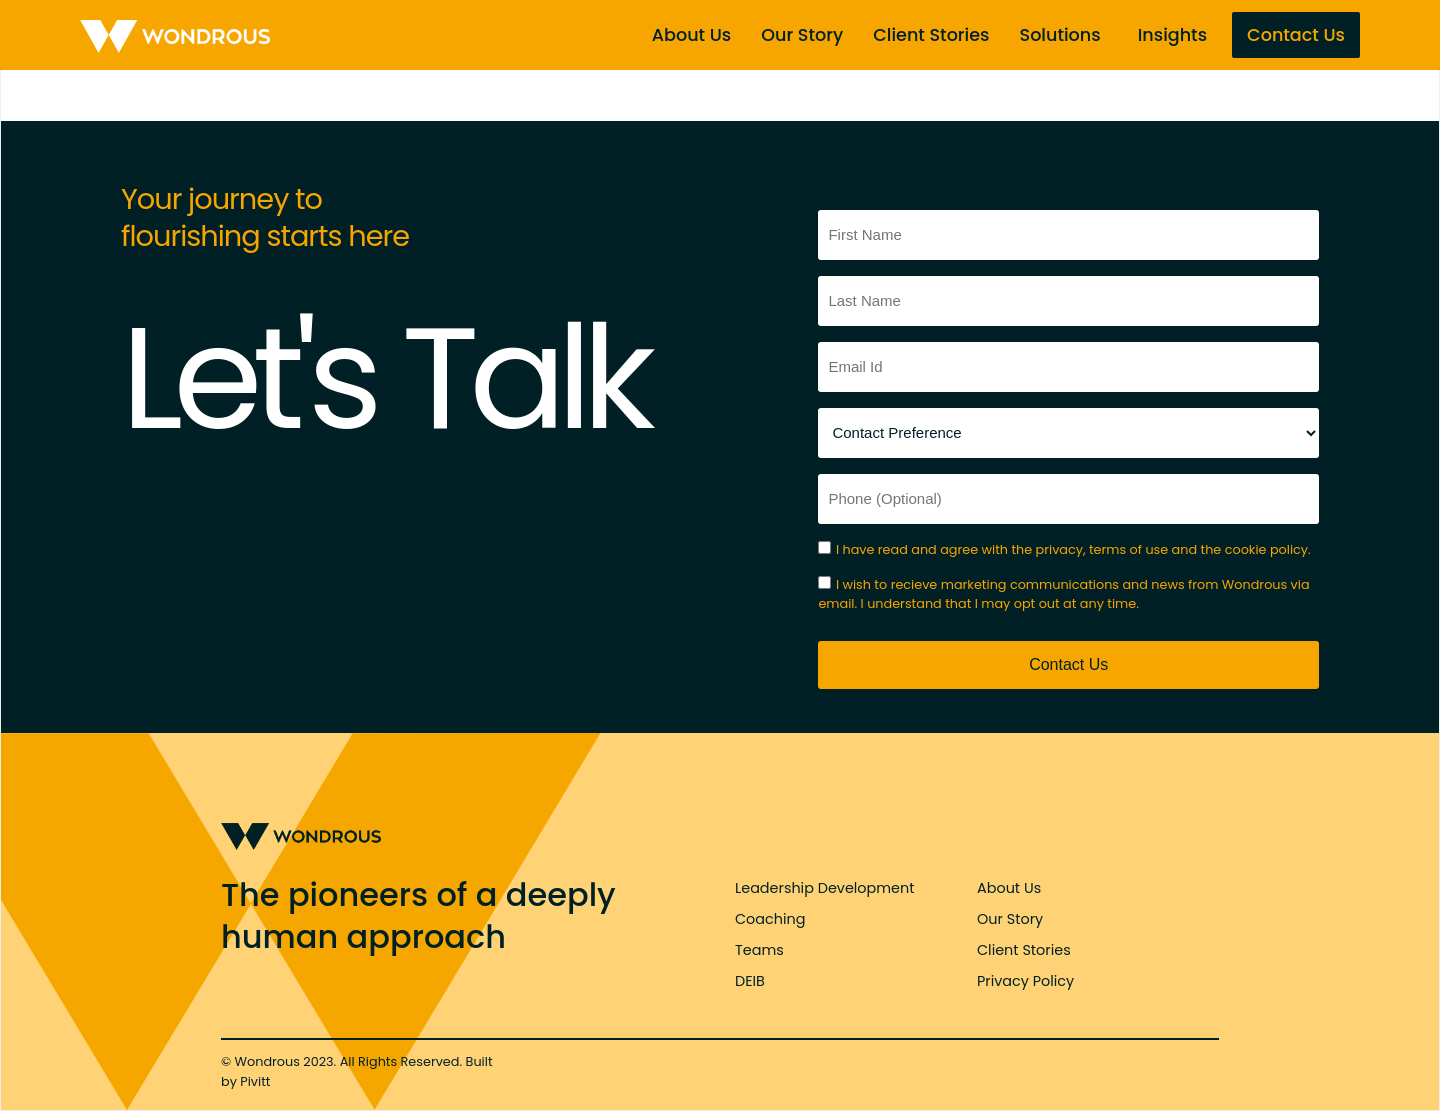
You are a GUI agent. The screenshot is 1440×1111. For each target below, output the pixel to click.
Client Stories (931, 35)
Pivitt (255, 1081)
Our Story (802, 35)
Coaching (770, 919)
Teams (759, 950)
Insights (1172, 35)
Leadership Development (824, 888)
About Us (692, 35)
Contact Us (1296, 35)
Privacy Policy (1025, 981)
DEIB (750, 981)
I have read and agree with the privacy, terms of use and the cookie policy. (1073, 549)
